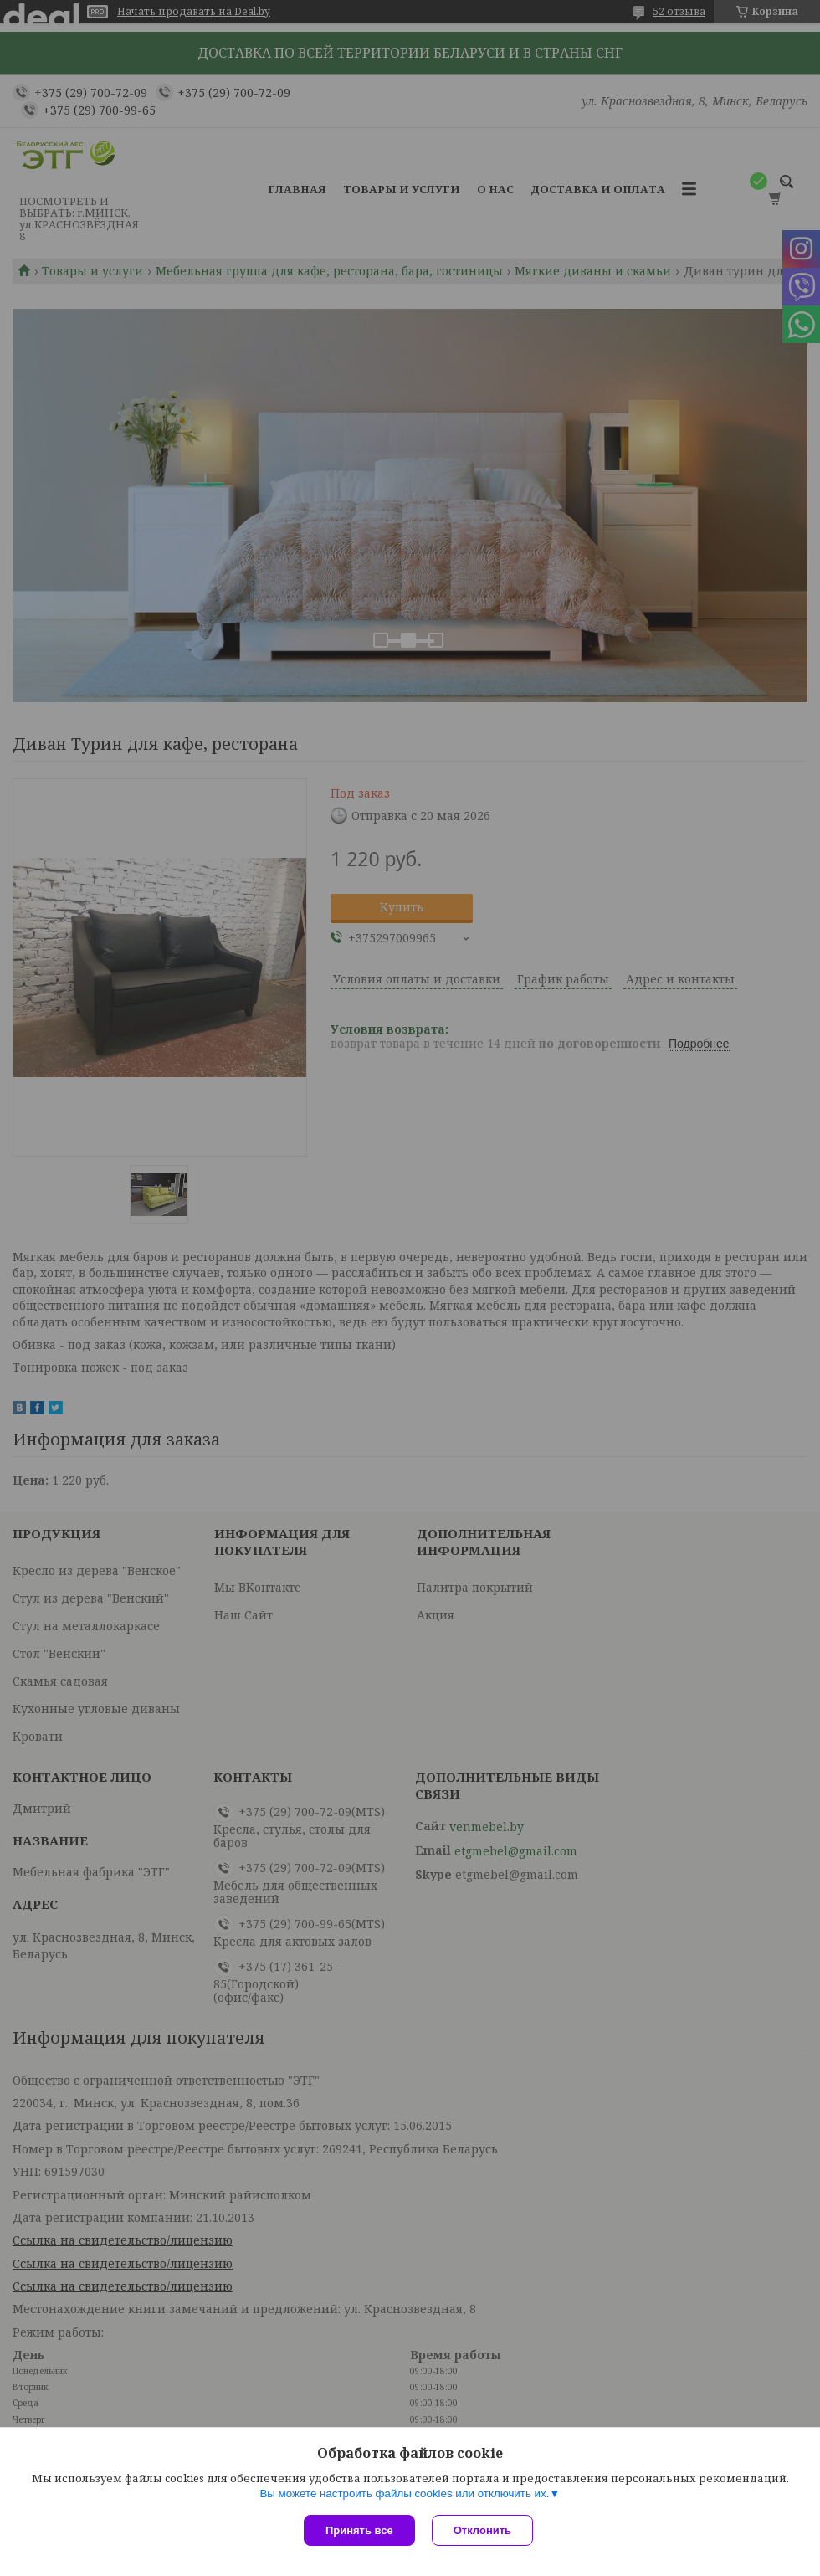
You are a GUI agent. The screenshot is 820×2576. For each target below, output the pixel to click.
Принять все (359, 2530)
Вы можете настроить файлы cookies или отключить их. (404, 2493)
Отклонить (482, 2530)
